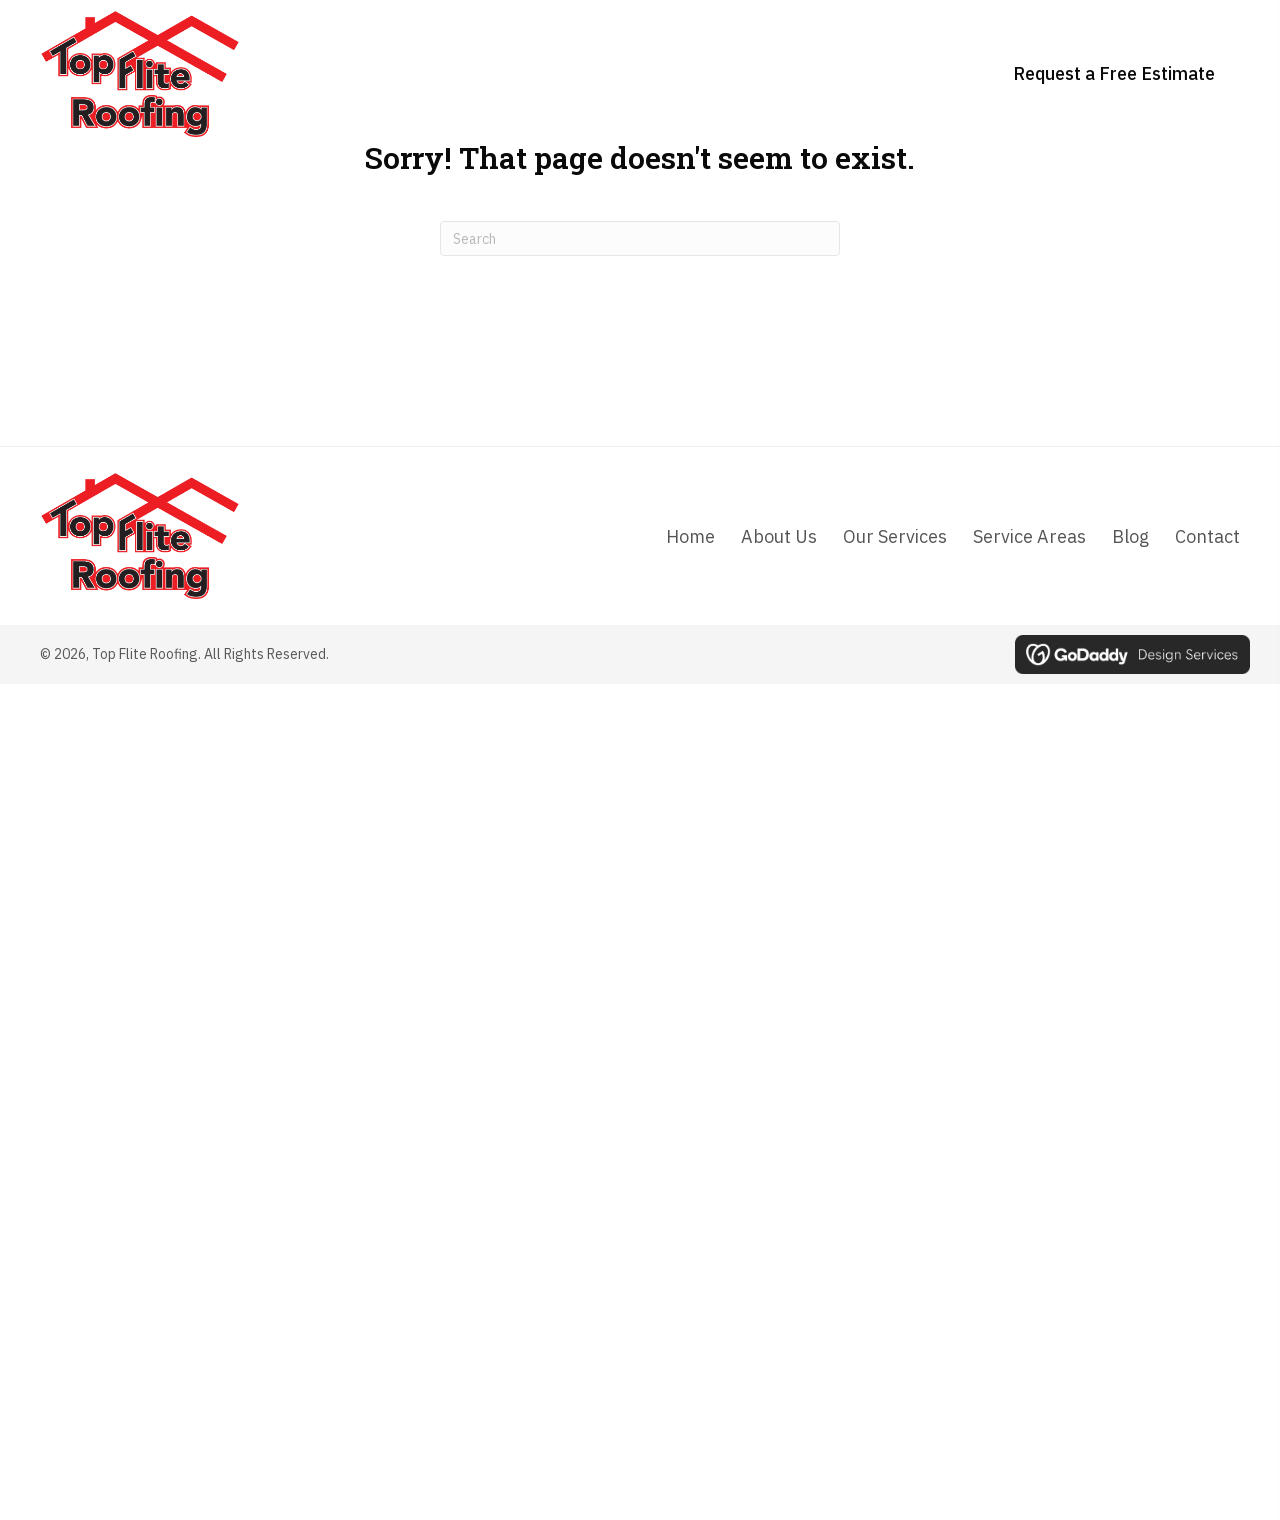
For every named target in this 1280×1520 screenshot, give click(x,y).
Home (690, 537)
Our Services (895, 537)
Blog (1130, 537)
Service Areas (1029, 537)
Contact (1207, 537)
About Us (779, 537)
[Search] (640, 238)
